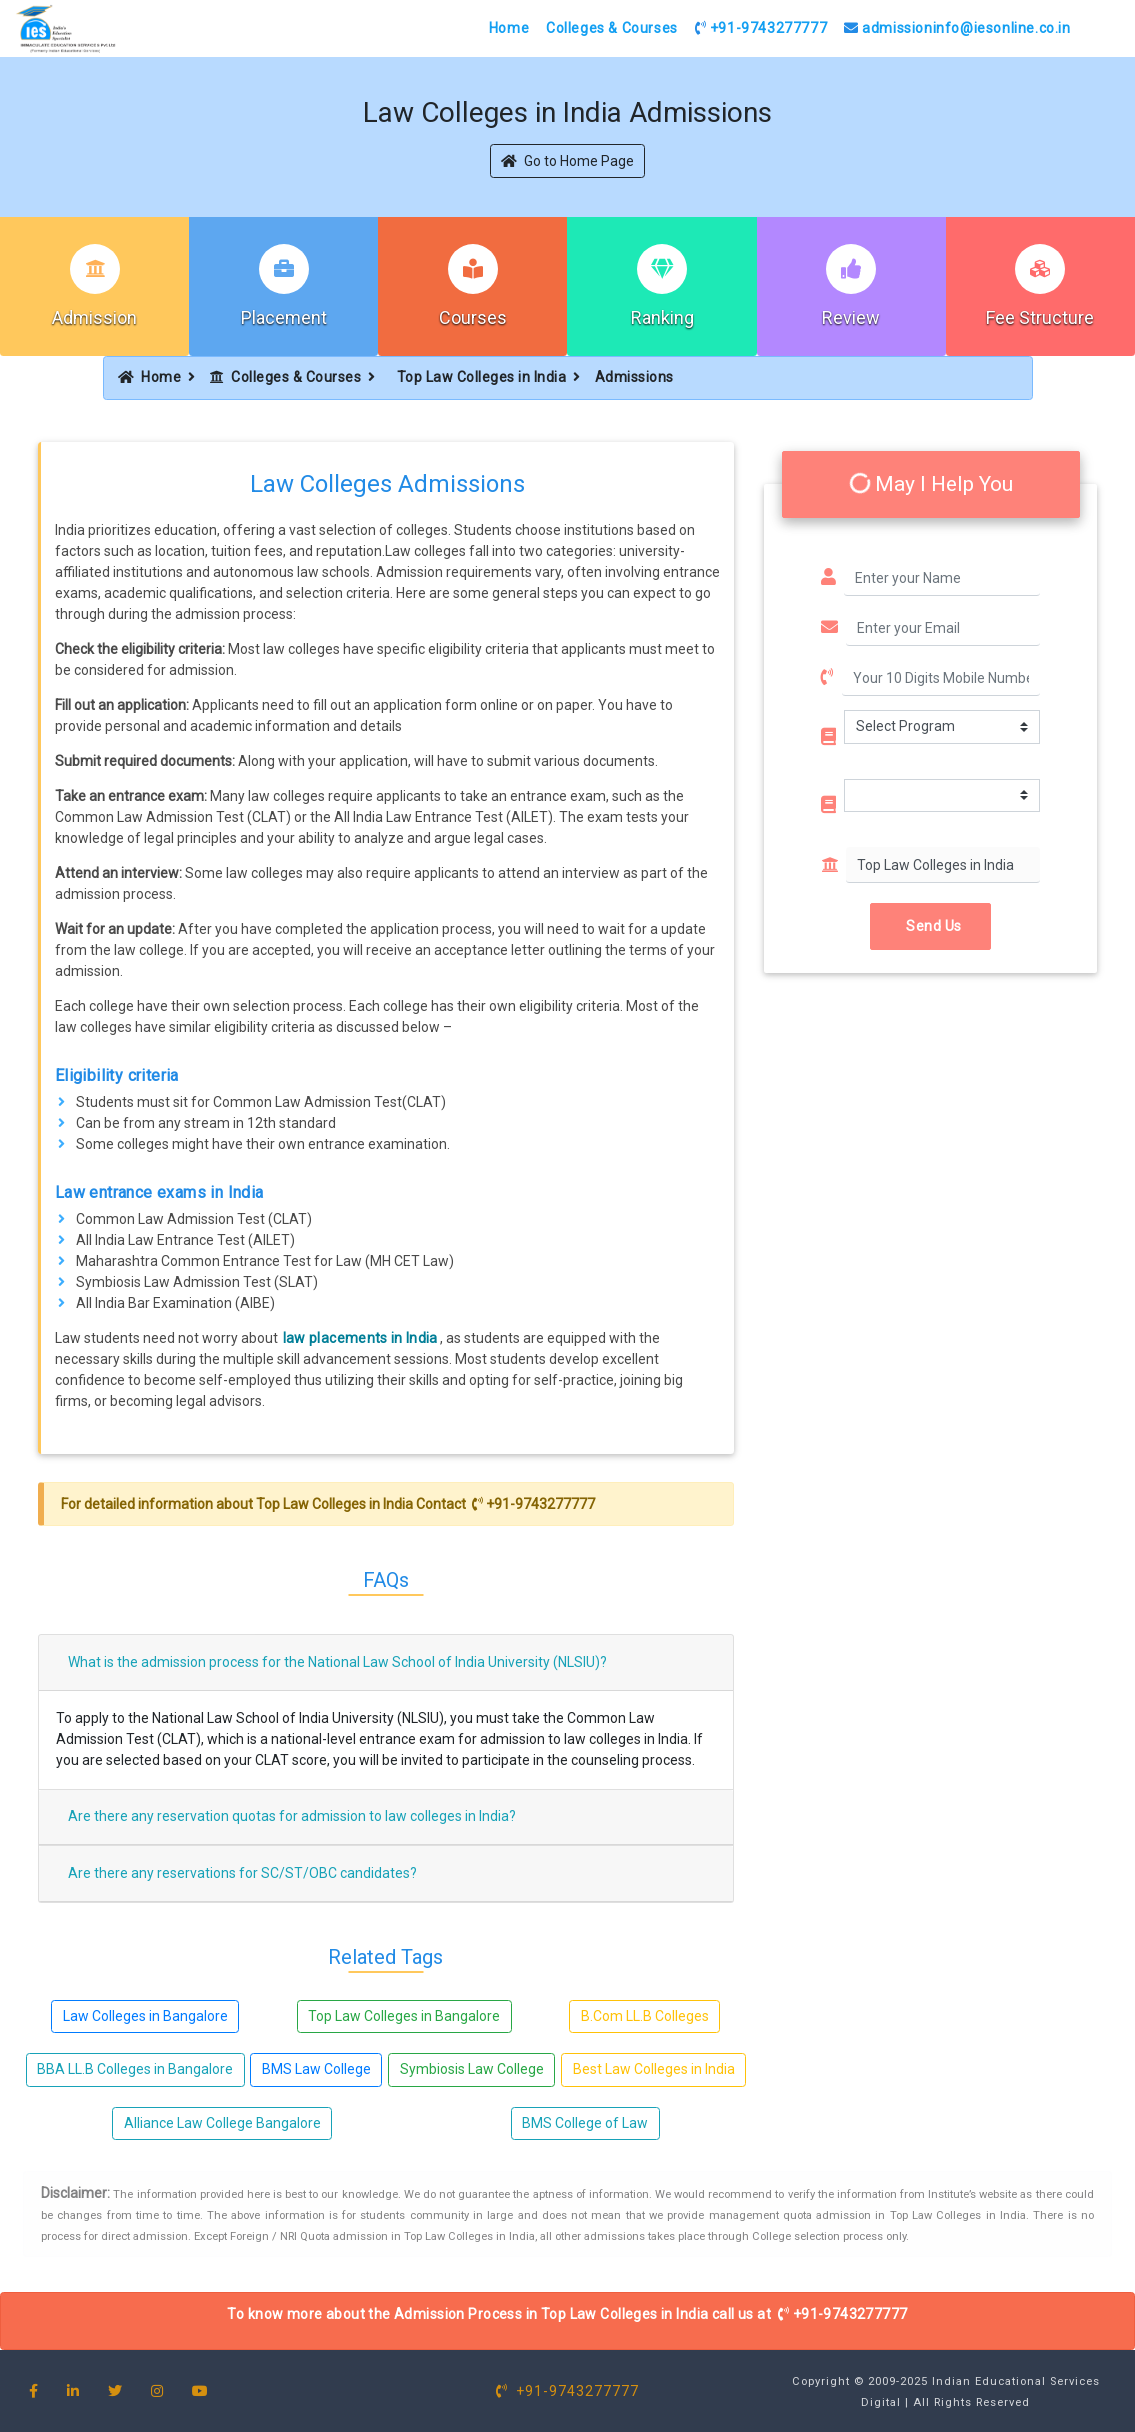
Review (851, 317)
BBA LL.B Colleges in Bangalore (135, 2069)
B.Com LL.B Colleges (645, 2016)
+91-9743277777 (761, 28)
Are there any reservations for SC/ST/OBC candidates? (242, 1873)
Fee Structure (1040, 317)
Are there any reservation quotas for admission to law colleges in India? (292, 1816)
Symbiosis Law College (472, 2069)
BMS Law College (316, 2069)
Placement (284, 317)
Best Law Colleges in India (654, 2069)
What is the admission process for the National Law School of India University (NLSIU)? (337, 1662)
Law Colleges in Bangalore (145, 2016)
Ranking (662, 317)
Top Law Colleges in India (482, 377)
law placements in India (360, 1338)
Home (509, 28)
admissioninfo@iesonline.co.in (957, 28)
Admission (94, 317)
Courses (473, 317)
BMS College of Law (585, 2123)
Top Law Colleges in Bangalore (404, 2016)
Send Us (930, 926)
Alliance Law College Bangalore (222, 2123)
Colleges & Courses (612, 28)
